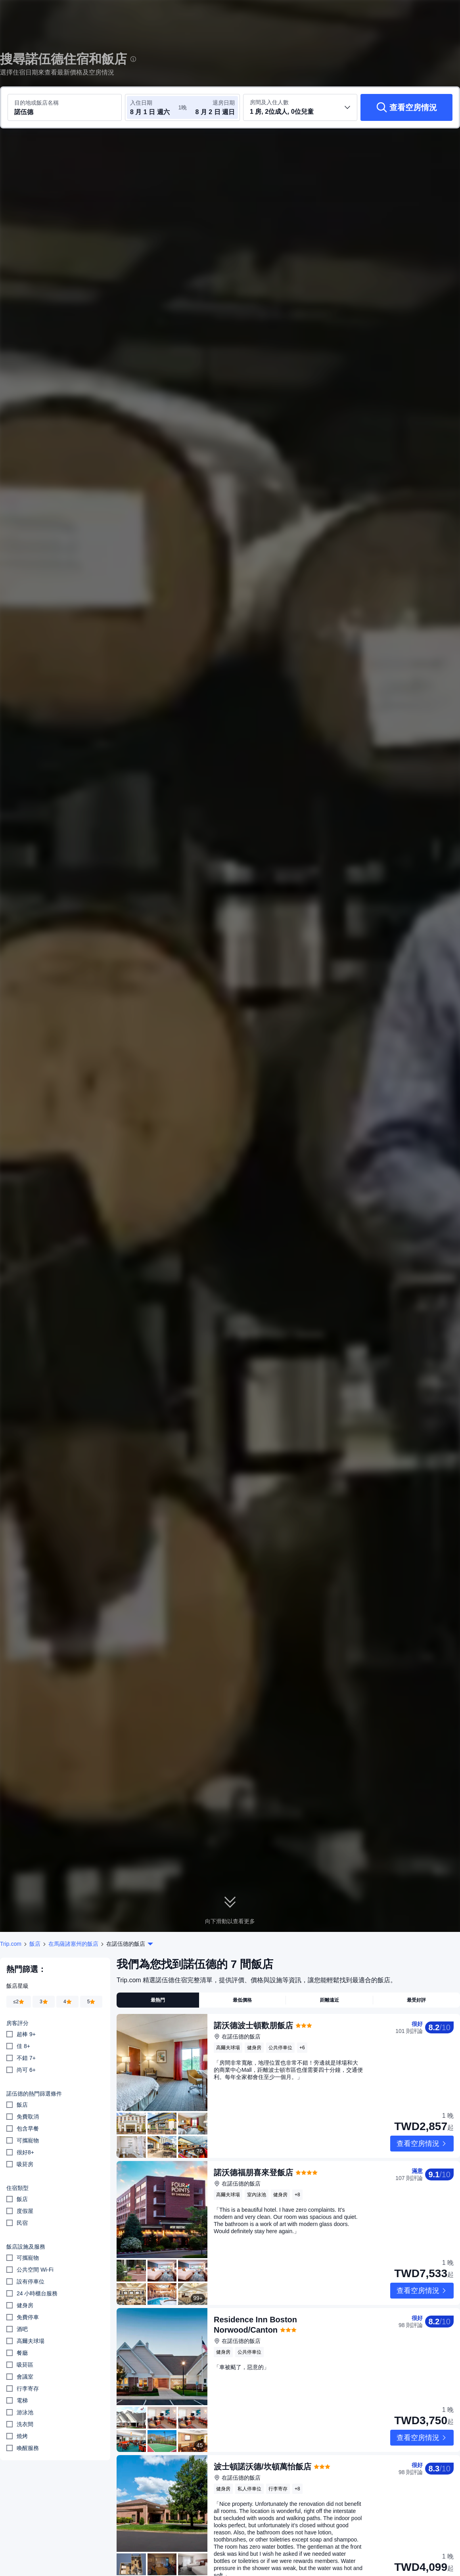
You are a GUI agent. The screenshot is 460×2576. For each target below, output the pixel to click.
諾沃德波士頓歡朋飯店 (253, 2025)
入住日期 (141, 102)
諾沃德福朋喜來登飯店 (253, 2148)
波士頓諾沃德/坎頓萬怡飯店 (262, 2393)
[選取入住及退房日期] (153, 107)
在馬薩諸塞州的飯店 (73, 1944)
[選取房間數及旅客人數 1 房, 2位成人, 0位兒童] (300, 107)
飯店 (34, 1944)
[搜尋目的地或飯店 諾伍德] (65, 107)
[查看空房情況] (406, 107)
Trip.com (10, 1944)
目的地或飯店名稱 (36, 102)
